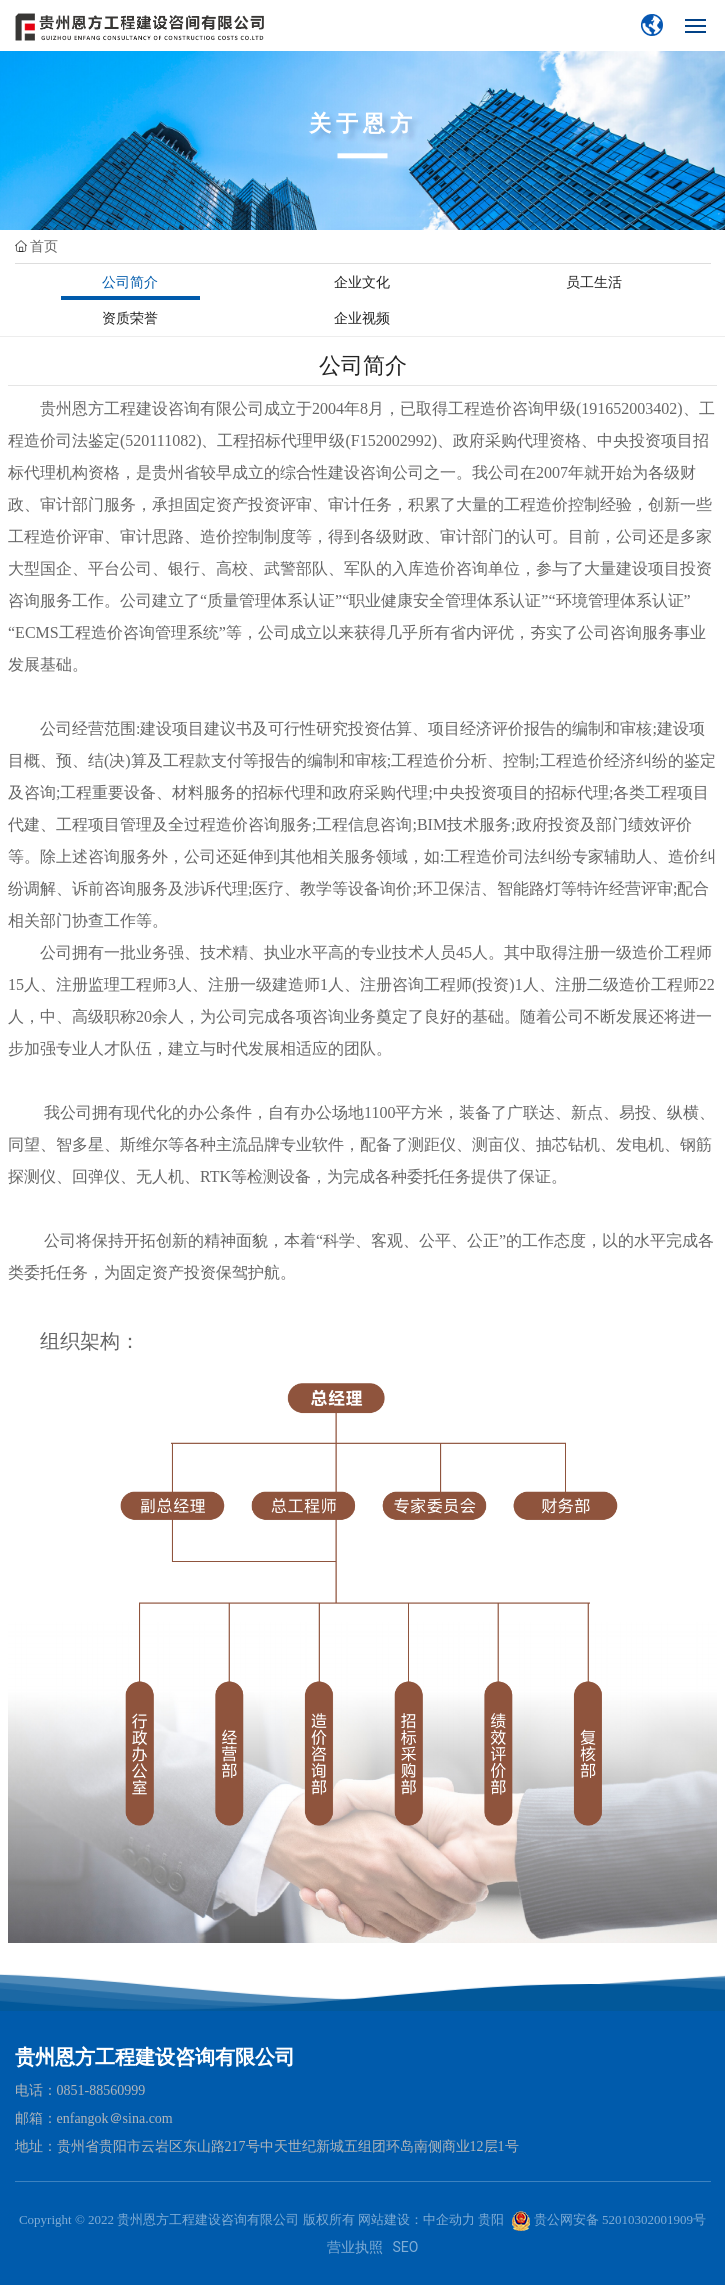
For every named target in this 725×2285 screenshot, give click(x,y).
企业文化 (362, 282)
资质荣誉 (130, 318)
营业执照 (355, 2247)
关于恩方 (363, 123)
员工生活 (594, 282)
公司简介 (130, 282)
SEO (406, 2247)
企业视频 (362, 318)
